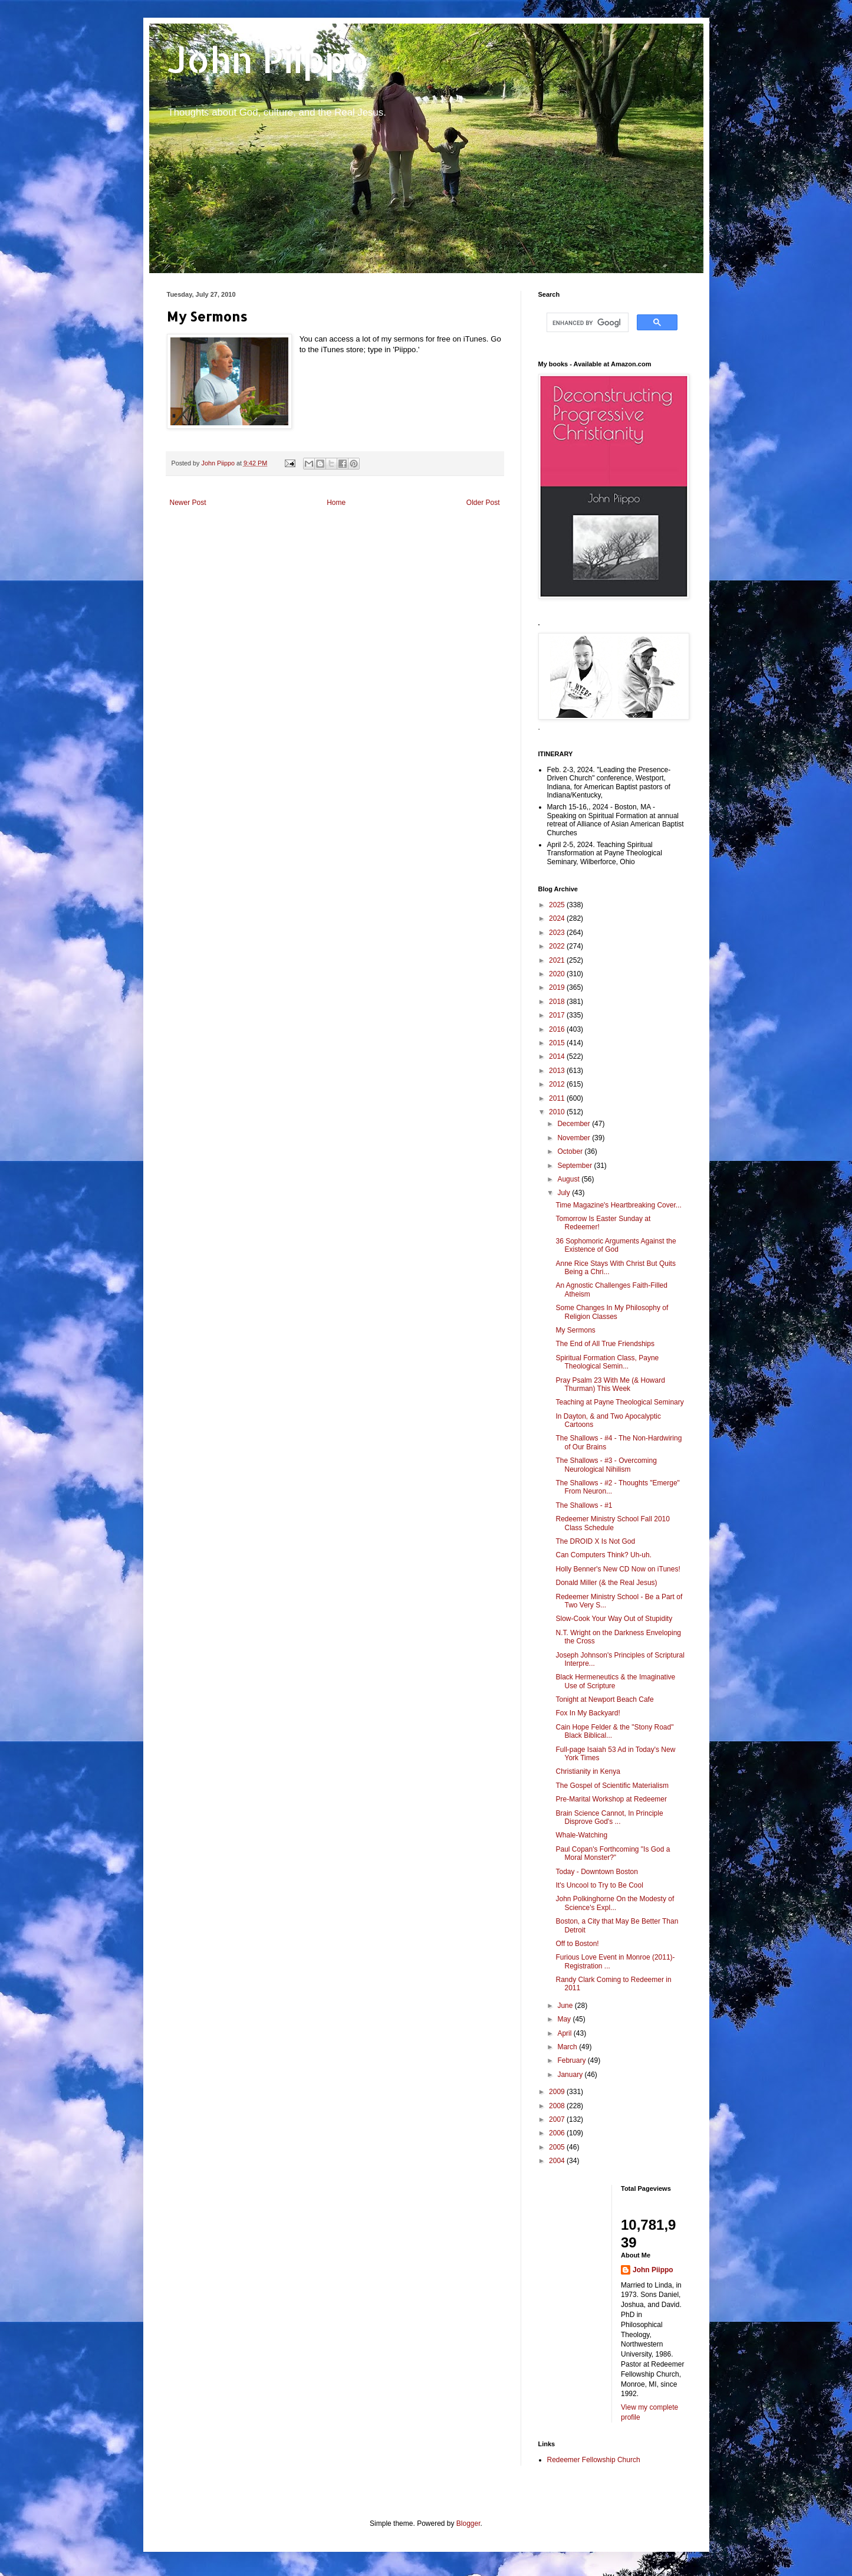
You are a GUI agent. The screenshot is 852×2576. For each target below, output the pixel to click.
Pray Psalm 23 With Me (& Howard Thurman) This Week (610, 1384)
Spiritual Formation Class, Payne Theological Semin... (607, 1362)
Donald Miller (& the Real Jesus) (606, 1583)
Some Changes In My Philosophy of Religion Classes (611, 1312)
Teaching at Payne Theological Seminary (619, 1402)
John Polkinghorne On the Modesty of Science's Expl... (614, 1903)
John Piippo (268, 59)
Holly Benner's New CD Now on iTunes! (617, 1569)
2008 (558, 2106)
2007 (558, 2119)
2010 (558, 1112)
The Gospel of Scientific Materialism (611, 1785)
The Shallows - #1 (583, 1505)
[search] (586, 322)
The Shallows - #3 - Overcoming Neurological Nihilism (605, 1464)
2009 (558, 2092)
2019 (558, 987)
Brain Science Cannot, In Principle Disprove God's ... (609, 1817)
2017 (558, 1015)
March (568, 2047)
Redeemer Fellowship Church (593, 2460)
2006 (558, 2133)
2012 (558, 1084)
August (569, 1179)
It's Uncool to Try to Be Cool (599, 1885)
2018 (558, 1001)
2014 (558, 1056)
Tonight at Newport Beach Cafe (604, 1699)
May (565, 2019)
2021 (558, 960)
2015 (558, 1043)
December (574, 1124)
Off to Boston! (576, 1944)
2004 (558, 2161)
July (564, 1193)
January (570, 2074)
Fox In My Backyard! (587, 1713)
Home (336, 502)
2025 (558, 905)
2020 (558, 974)
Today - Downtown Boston (596, 1872)
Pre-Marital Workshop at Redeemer (611, 1799)
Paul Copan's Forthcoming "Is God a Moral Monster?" (612, 1853)
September (575, 1165)
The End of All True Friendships (604, 1344)
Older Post (483, 502)
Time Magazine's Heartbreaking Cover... (618, 1205)
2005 (558, 2147)
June (565, 2005)
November (574, 1138)
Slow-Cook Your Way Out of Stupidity (613, 1618)
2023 (558, 932)
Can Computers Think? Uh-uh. (603, 1555)
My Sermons (575, 1330)
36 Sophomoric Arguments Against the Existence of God (615, 1245)
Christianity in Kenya (587, 1771)
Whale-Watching (581, 1835)
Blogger (468, 2523)
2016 (558, 1029)
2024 (558, 918)
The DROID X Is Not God (595, 1541)
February (572, 2060)
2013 (558, 1071)
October (570, 1151)
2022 (558, 946)
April (565, 2033)
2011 (558, 1098)
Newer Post (188, 502)
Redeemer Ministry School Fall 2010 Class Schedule (612, 1523)
